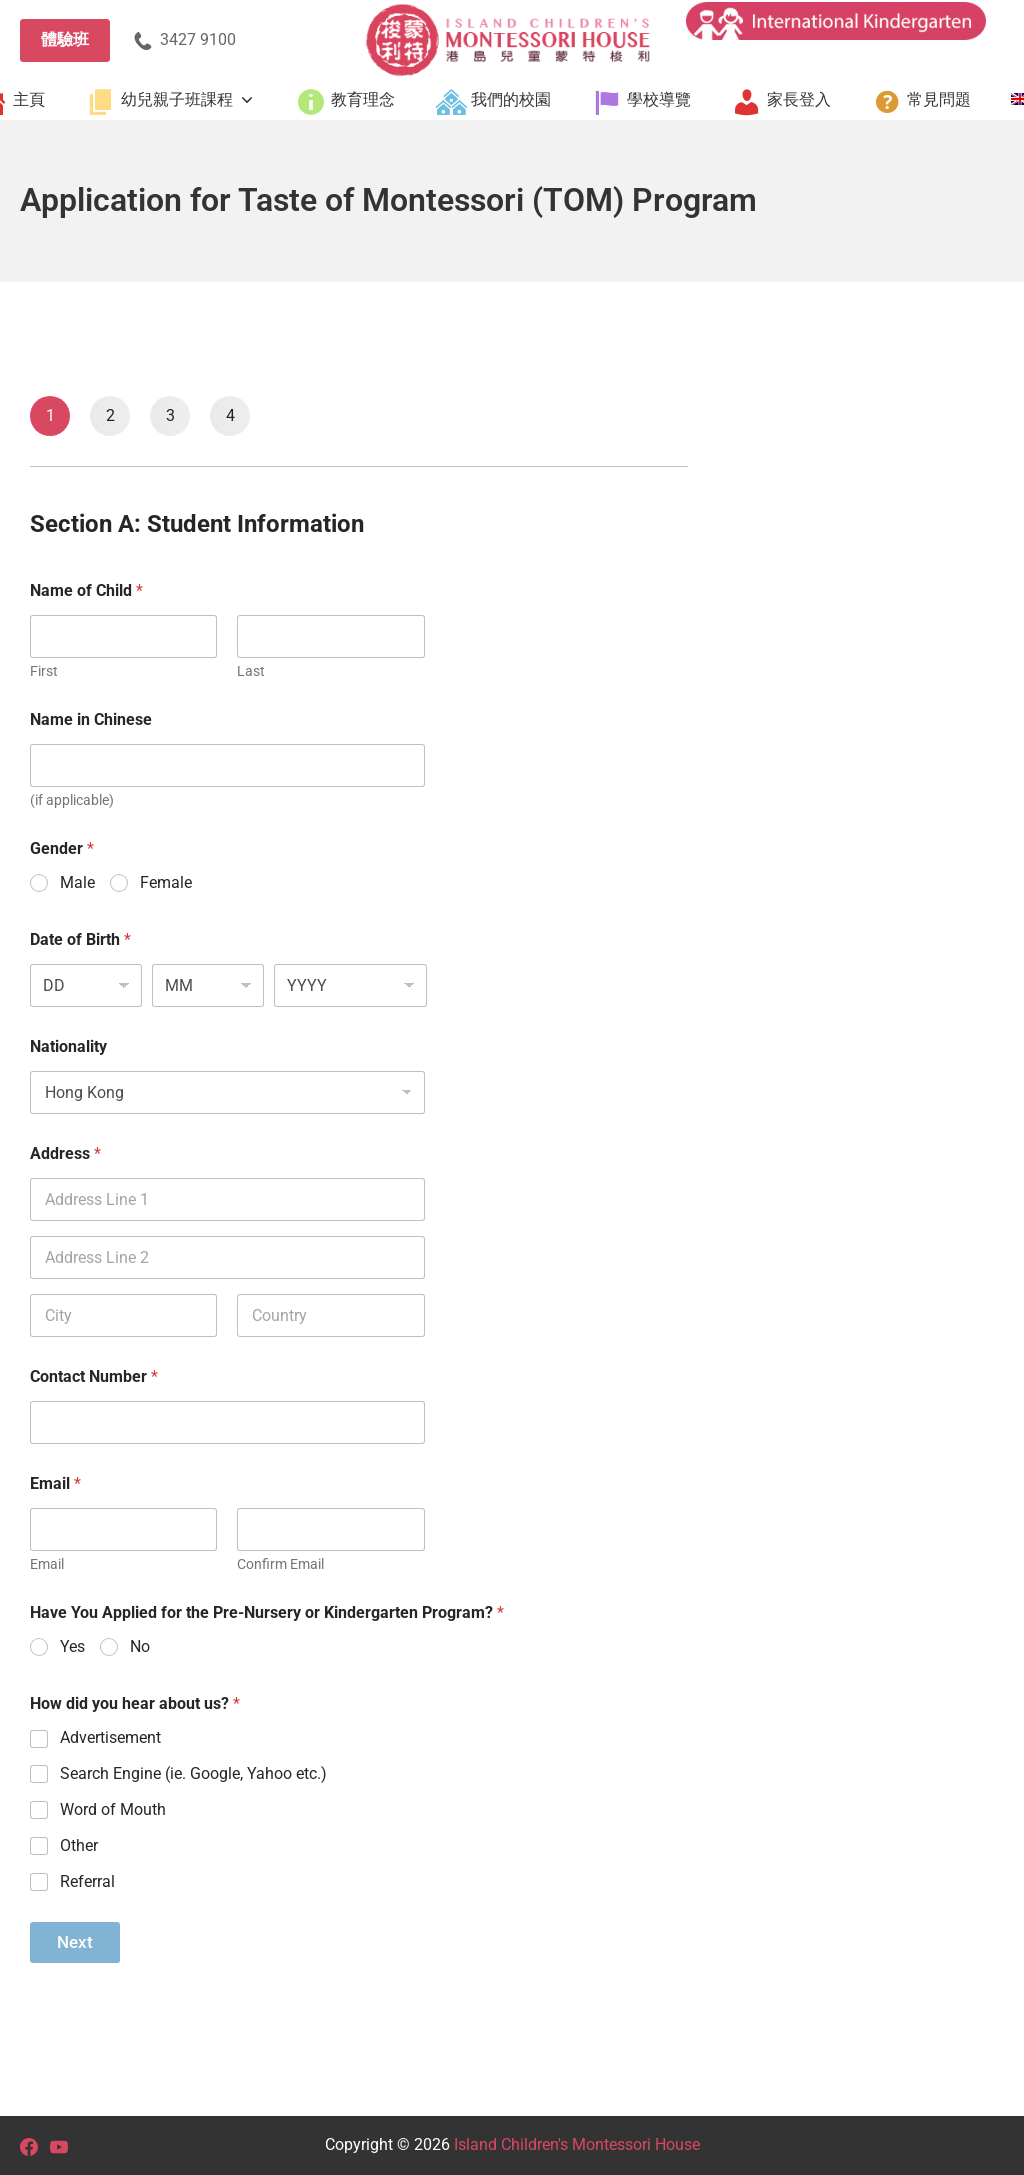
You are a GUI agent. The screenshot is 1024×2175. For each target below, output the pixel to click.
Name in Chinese (91, 719)
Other (79, 1845)
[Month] (208, 985)
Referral (87, 1881)
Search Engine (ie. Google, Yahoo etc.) (193, 1773)
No (140, 1646)
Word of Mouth (113, 1809)
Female (166, 882)
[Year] (350, 985)
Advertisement (110, 1737)
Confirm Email (280, 1564)
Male (77, 882)
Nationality (68, 1046)
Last (251, 671)
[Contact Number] (227, 1422)
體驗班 (65, 39)
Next (75, 1942)
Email (47, 1564)
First (44, 671)
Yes (72, 1646)
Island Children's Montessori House (577, 2144)
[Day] (86, 985)
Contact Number (94, 1376)
